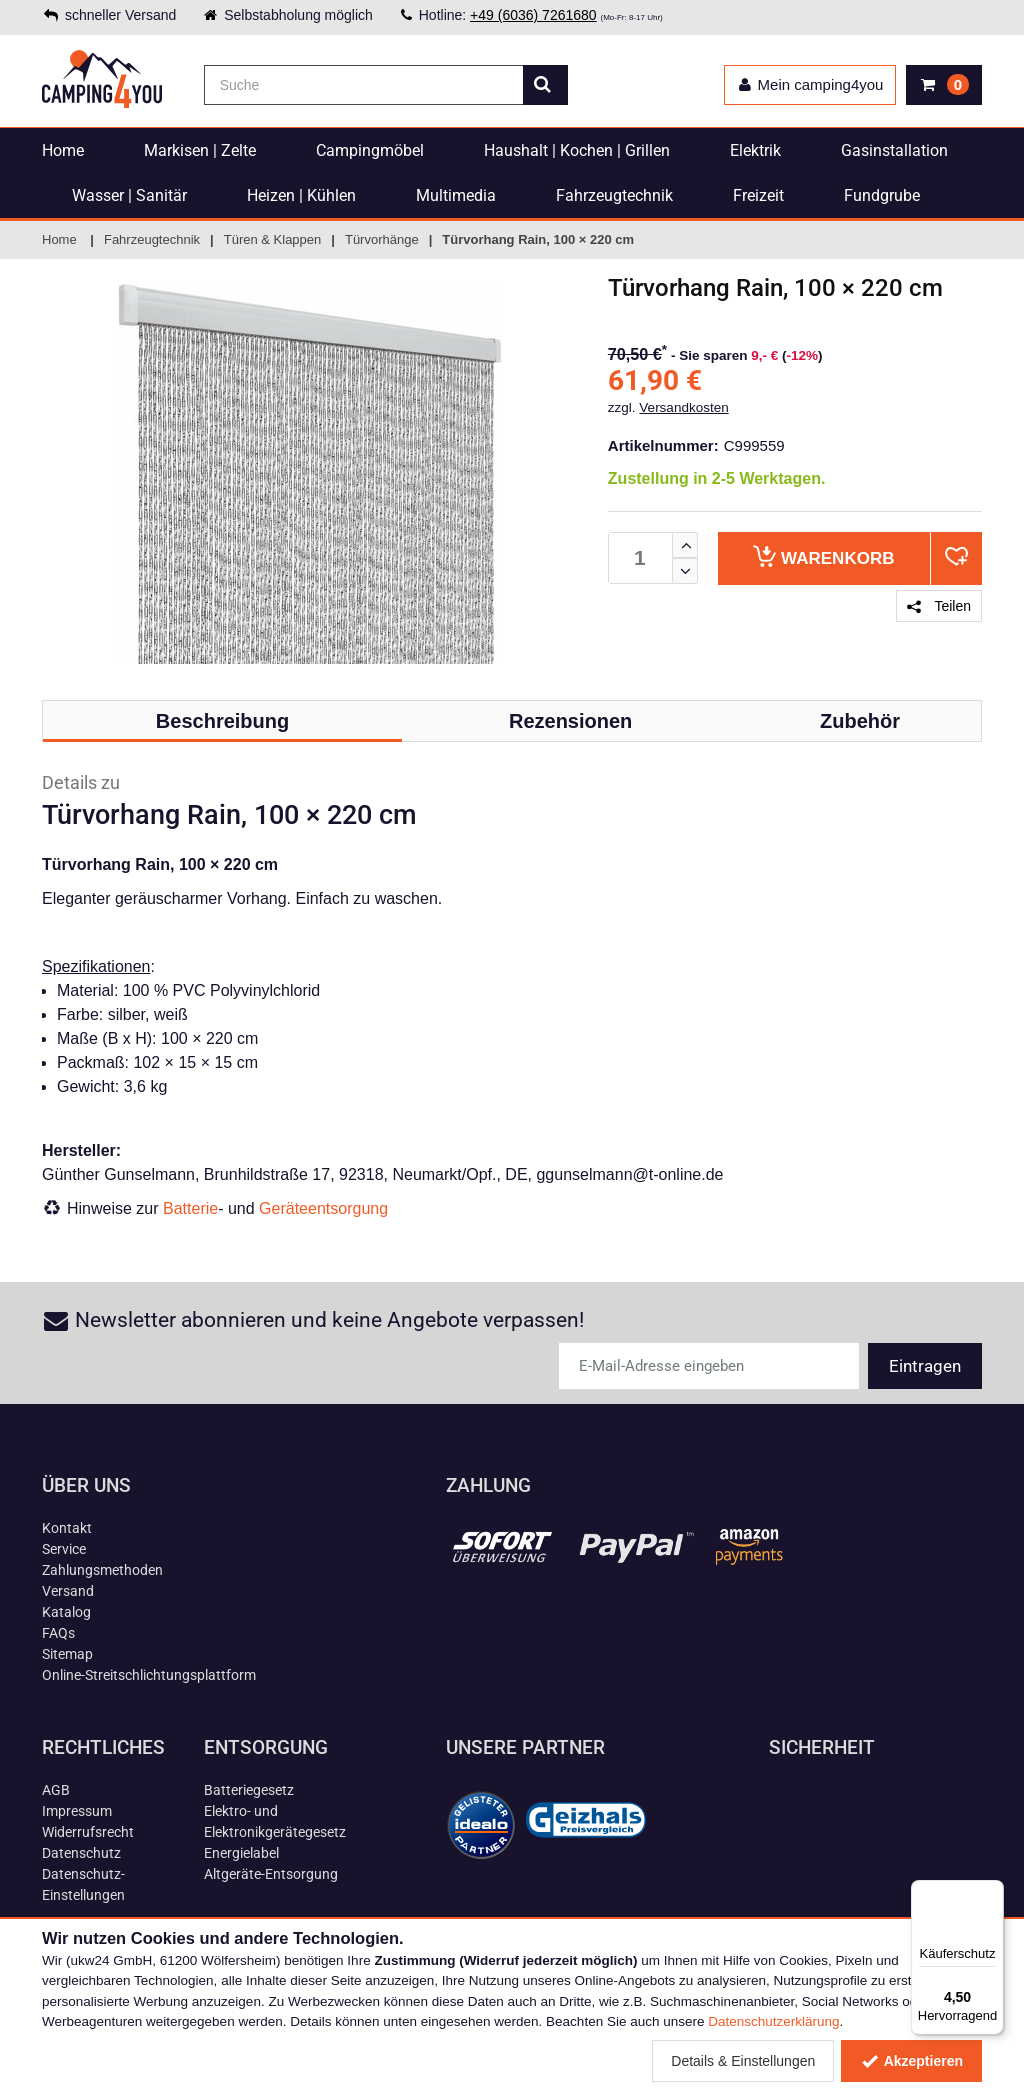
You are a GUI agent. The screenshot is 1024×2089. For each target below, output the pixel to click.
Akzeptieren (911, 2061)
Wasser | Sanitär (129, 195)
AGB (56, 1790)
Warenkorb (823, 556)
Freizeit (758, 195)
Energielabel (241, 1853)
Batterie (190, 1208)
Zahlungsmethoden (102, 1570)
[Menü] (992, 1892)
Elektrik (755, 150)
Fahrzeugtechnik (614, 195)
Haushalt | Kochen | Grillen (577, 150)
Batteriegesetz (249, 1790)
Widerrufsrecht (88, 1832)
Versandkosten (683, 407)
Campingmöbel (370, 150)
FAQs (58, 1633)
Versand (68, 1591)
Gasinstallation (894, 150)
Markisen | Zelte (200, 150)
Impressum (77, 1811)
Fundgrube (882, 195)
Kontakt (67, 1528)
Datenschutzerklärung (773, 2021)
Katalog (66, 1612)
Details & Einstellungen (743, 2061)
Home (63, 150)
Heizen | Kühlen (301, 195)
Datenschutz (81, 1853)
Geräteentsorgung (323, 1208)
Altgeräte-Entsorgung (271, 1874)
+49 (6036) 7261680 (533, 15)
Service (64, 1549)
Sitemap (67, 1654)
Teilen (939, 606)
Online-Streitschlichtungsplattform (149, 1675)
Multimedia (456, 195)
